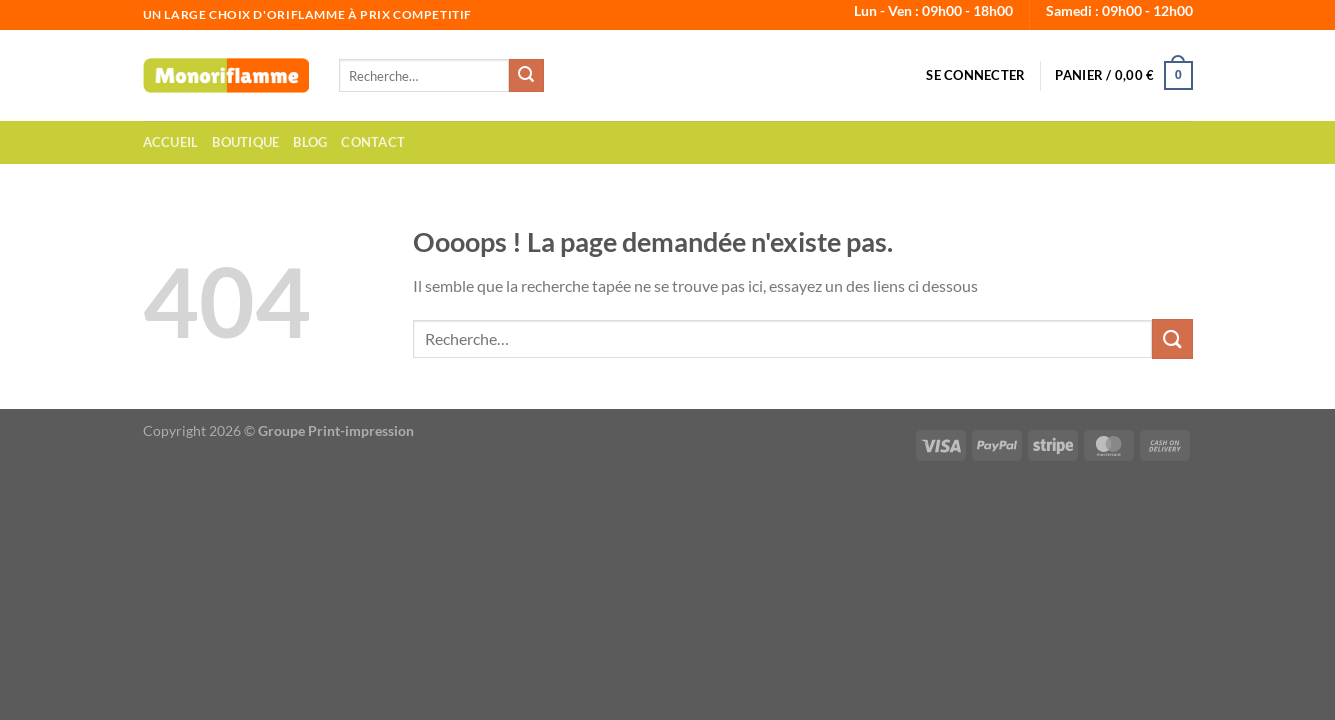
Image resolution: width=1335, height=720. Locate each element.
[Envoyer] (526, 76)
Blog (310, 142)
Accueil (171, 142)
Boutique (245, 142)
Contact (373, 142)
